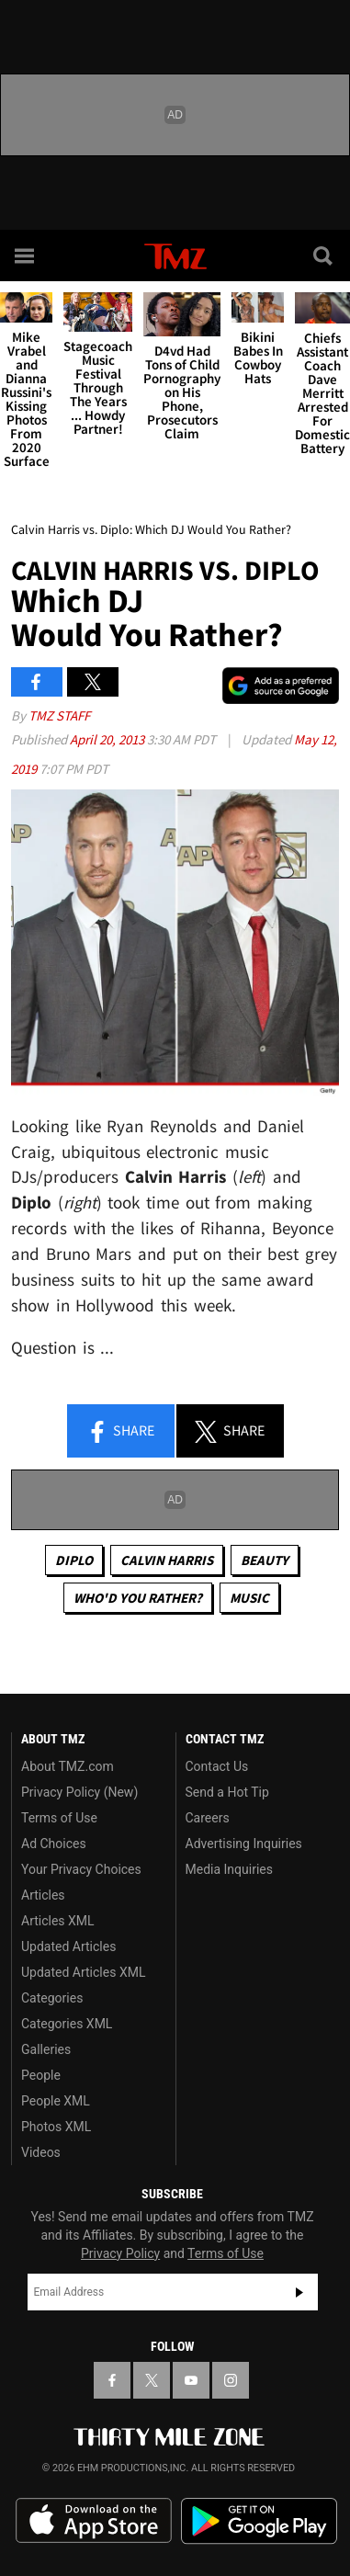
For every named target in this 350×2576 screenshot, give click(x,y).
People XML (55, 2101)
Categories (52, 1998)
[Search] (324, 255)
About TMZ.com (67, 1766)
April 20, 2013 (108, 739)
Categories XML (66, 2023)
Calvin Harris (166, 1560)
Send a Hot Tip (227, 1792)
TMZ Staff (59, 715)
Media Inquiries (229, 1869)
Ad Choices (53, 1843)
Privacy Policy (120, 2253)
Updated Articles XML (83, 1972)
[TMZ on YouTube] (191, 2380)
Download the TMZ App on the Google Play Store (259, 2521)
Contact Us (217, 1766)
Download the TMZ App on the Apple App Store (94, 2521)
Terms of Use (59, 1817)
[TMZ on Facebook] (112, 2380)
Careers (208, 1817)
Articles (43, 1895)
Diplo (74, 1560)
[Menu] (25, 255)
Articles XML (58, 1920)
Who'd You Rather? (137, 1597)
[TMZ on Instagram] (230, 2380)
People (41, 2075)
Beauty (264, 1560)
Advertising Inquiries (244, 1843)
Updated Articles (68, 1946)
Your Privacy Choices (81, 1869)
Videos (41, 2152)
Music (249, 1597)
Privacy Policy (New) (79, 1792)
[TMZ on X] (151, 2380)
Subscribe (299, 2292)
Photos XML (56, 2126)
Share (120, 1432)
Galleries (46, 2049)
